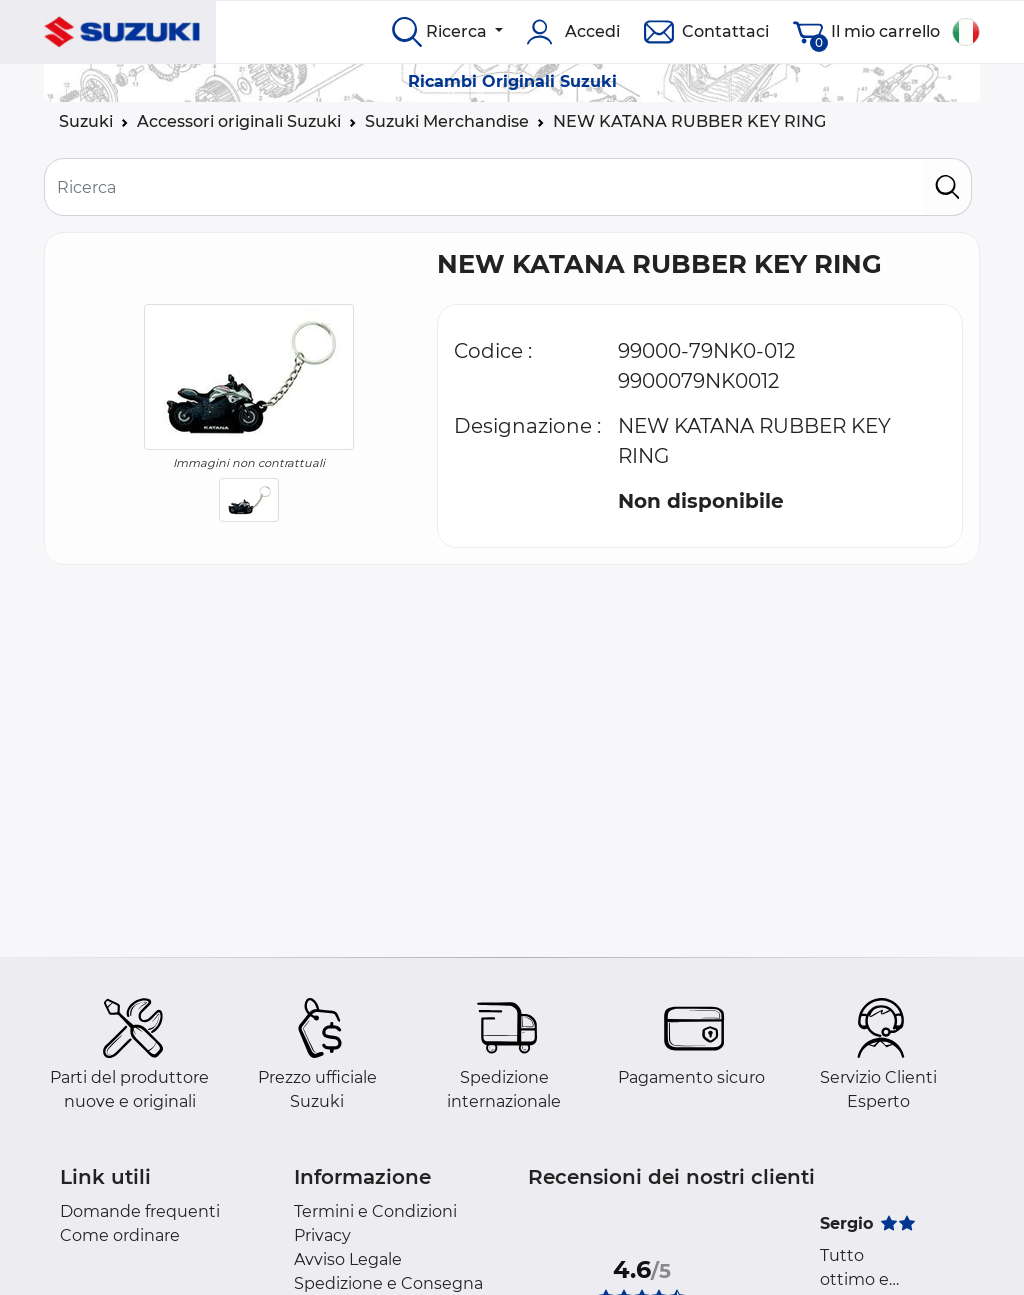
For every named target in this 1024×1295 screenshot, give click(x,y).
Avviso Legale (348, 1259)
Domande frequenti (140, 1211)
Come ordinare (120, 1235)
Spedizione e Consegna (388, 1283)
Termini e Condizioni (375, 1211)
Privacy (322, 1235)
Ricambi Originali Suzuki (512, 81)
